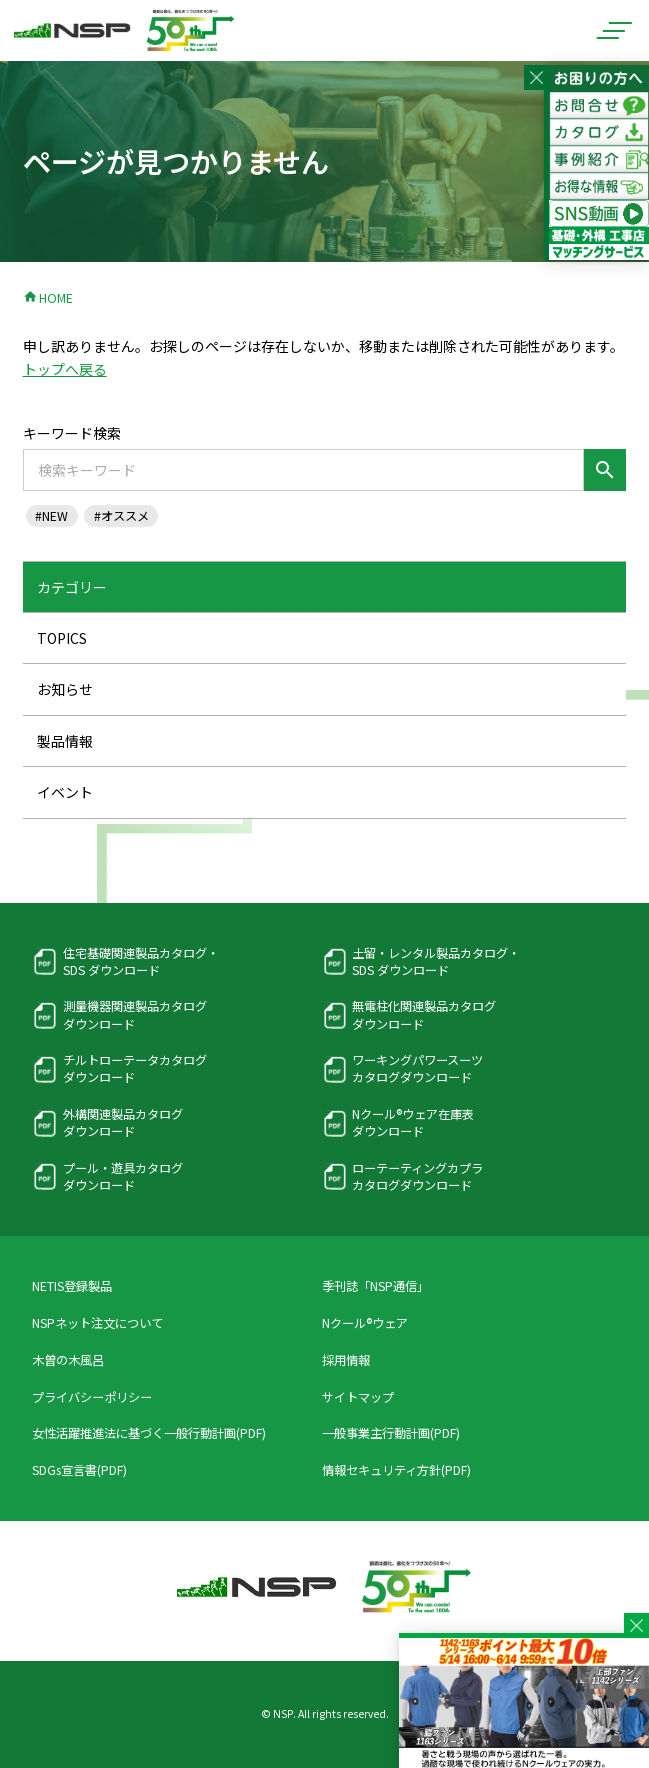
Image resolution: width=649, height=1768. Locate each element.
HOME (48, 298)
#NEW (51, 516)
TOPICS (62, 638)
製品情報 (65, 741)
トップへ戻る (65, 369)
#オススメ (121, 516)
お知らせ (65, 689)
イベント (65, 792)
